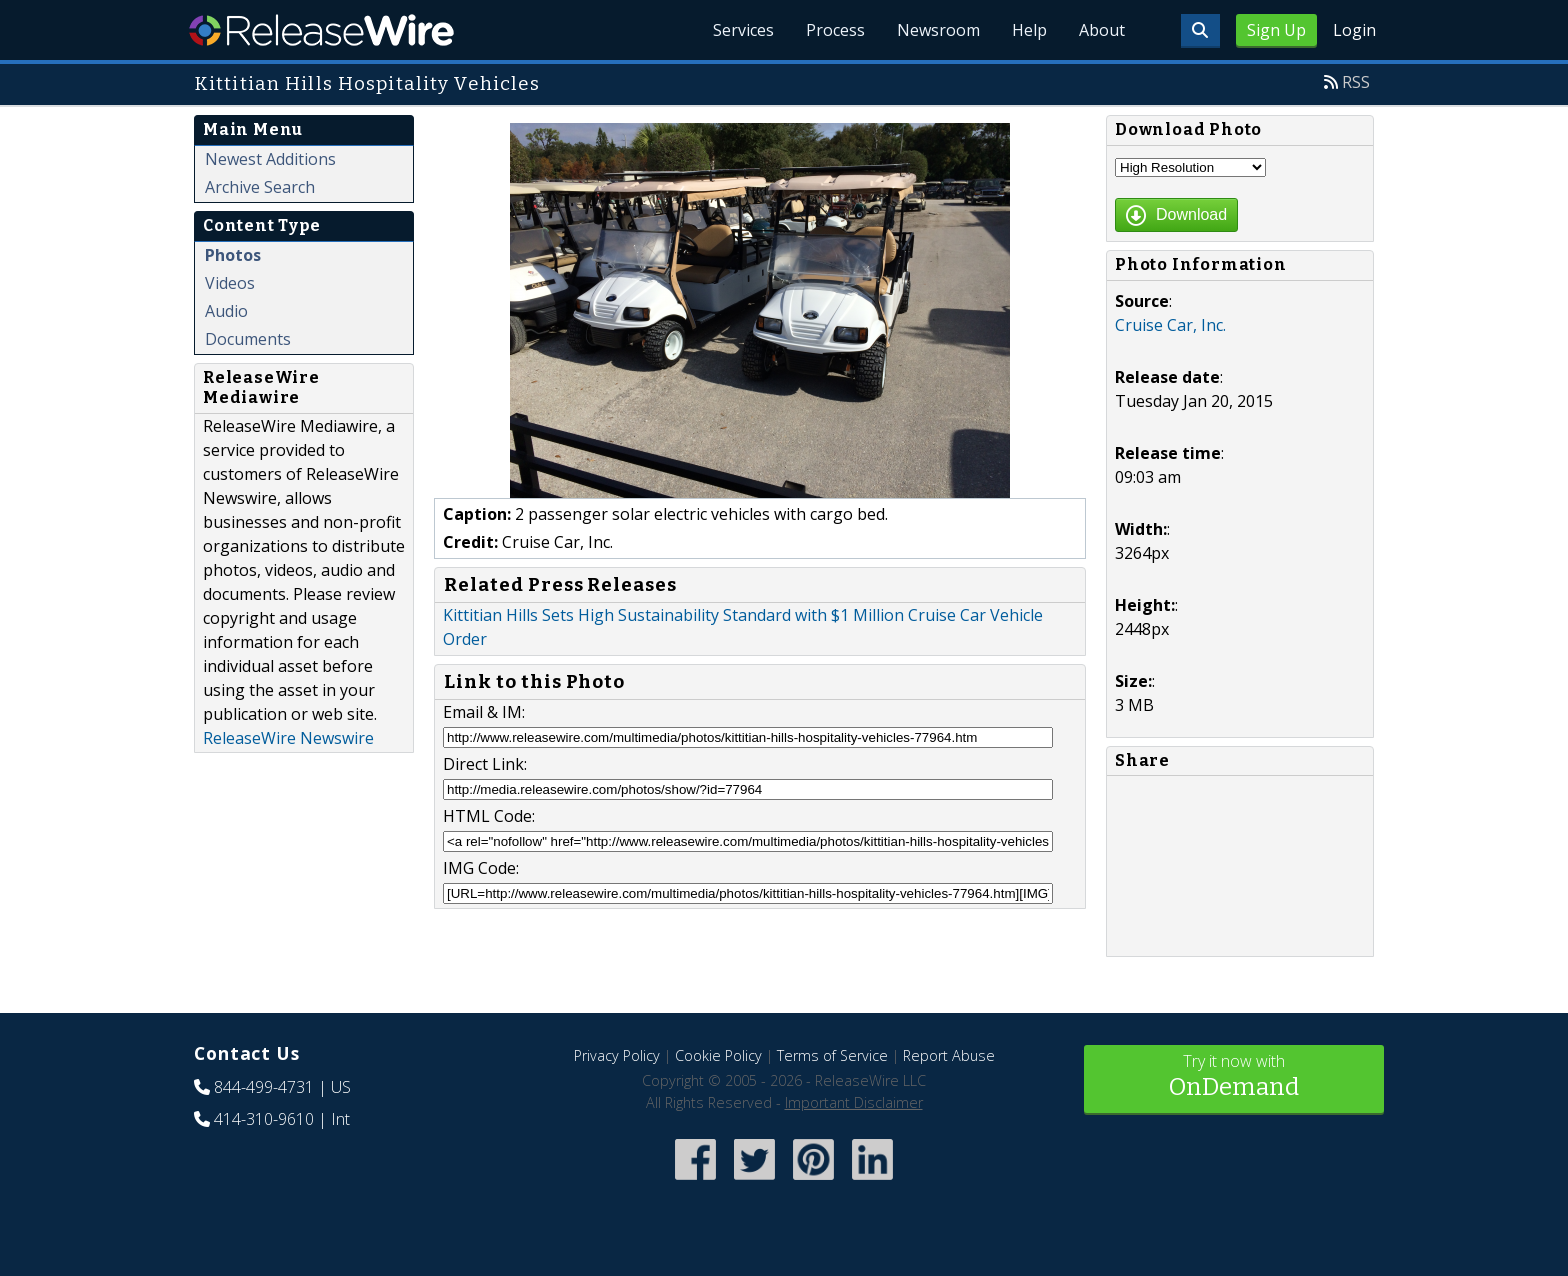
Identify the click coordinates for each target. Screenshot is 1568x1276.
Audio (226, 311)
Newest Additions (270, 159)
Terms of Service (832, 1055)
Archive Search (260, 187)
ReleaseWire (321, 30)
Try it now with (1234, 1077)
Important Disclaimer (854, 1102)
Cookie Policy (718, 1055)
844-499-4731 (264, 1087)
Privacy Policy (617, 1055)
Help (1029, 30)
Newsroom (938, 30)
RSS (1356, 82)
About (1102, 30)
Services (743, 30)
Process (835, 30)
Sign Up (1276, 30)
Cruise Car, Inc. (1170, 325)
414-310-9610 (264, 1119)
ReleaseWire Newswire (288, 738)
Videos (230, 283)
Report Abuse (949, 1055)
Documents (248, 339)
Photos (233, 255)
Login (1354, 30)
